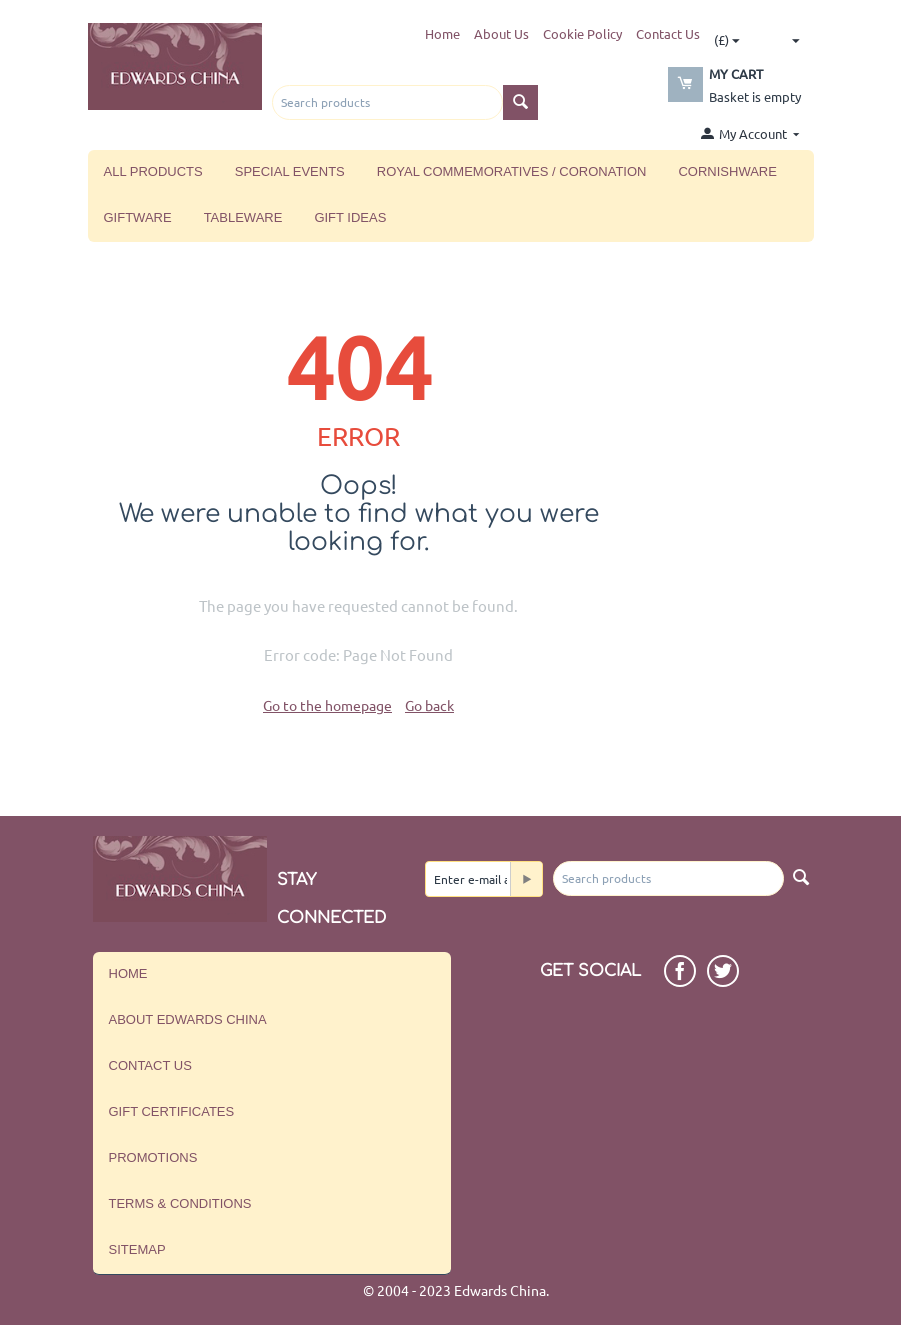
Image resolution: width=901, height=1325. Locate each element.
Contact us (150, 1065)
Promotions (153, 1157)
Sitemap (137, 1249)
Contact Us (668, 33)
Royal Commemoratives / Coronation (512, 171)
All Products (153, 171)
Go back (429, 705)
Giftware (138, 217)
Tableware (243, 217)
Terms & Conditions (180, 1203)
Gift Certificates (172, 1111)
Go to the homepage (327, 705)
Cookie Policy (582, 33)
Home (442, 33)
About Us (501, 33)
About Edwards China (188, 1019)
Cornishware (727, 171)
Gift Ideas (350, 217)
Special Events (290, 171)
